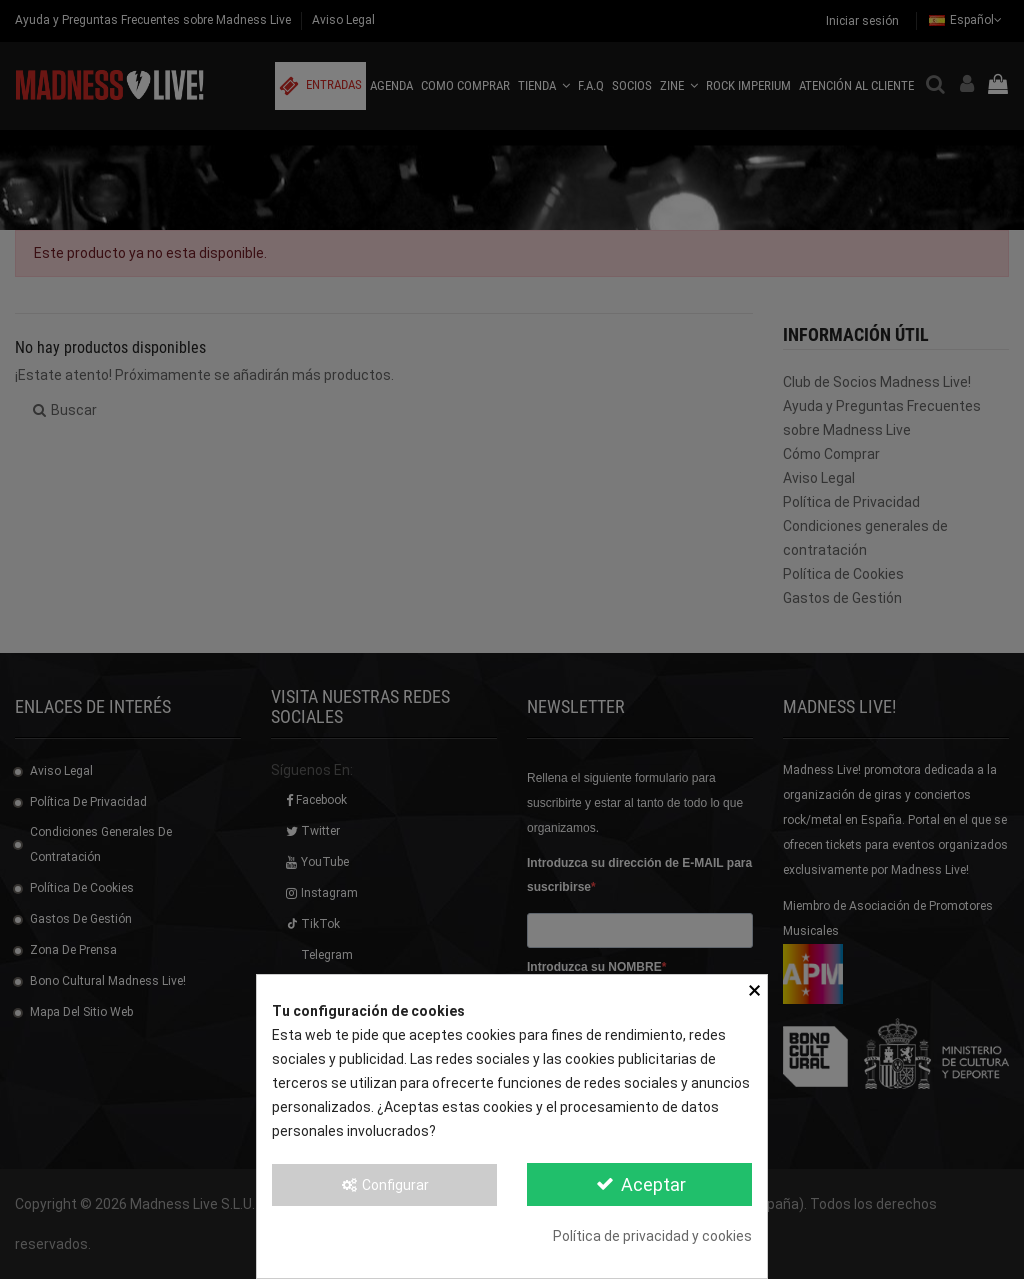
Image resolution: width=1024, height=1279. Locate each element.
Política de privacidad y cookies (652, 1236)
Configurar (385, 1185)
